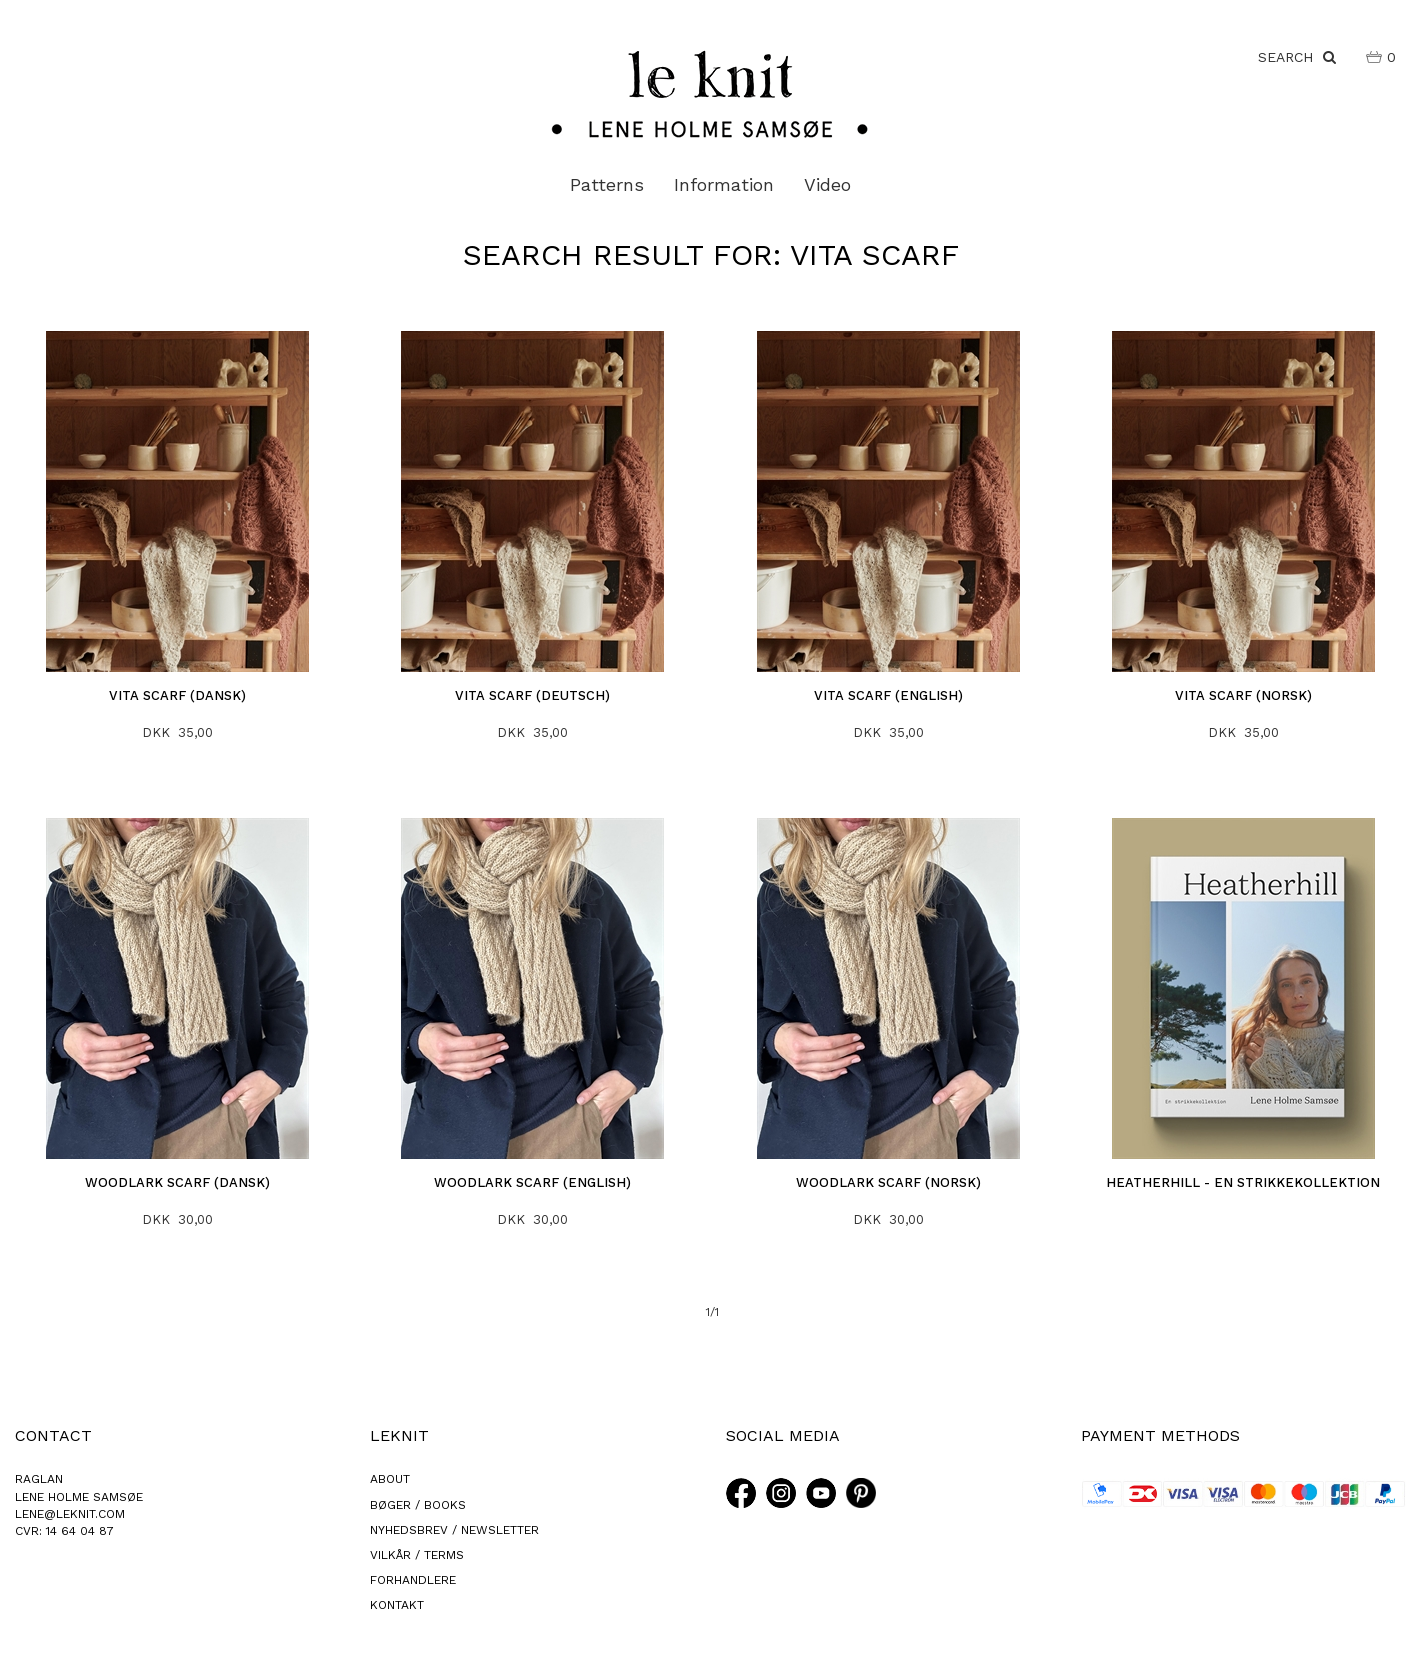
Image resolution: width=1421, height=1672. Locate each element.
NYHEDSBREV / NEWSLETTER (454, 1530)
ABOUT (390, 1479)
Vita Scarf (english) (888, 695)
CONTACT (53, 1435)
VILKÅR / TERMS (417, 1555)
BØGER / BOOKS (418, 1505)
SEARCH (1297, 57)
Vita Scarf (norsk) (1243, 695)
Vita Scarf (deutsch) (532, 695)
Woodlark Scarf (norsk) (888, 1182)
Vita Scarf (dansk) (177, 695)
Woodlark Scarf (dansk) (177, 1182)
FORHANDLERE (413, 1580)
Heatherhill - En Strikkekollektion (1243, 1182)
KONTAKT (397, 1605)
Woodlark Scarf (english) (532, 1182)
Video (827, 184)
